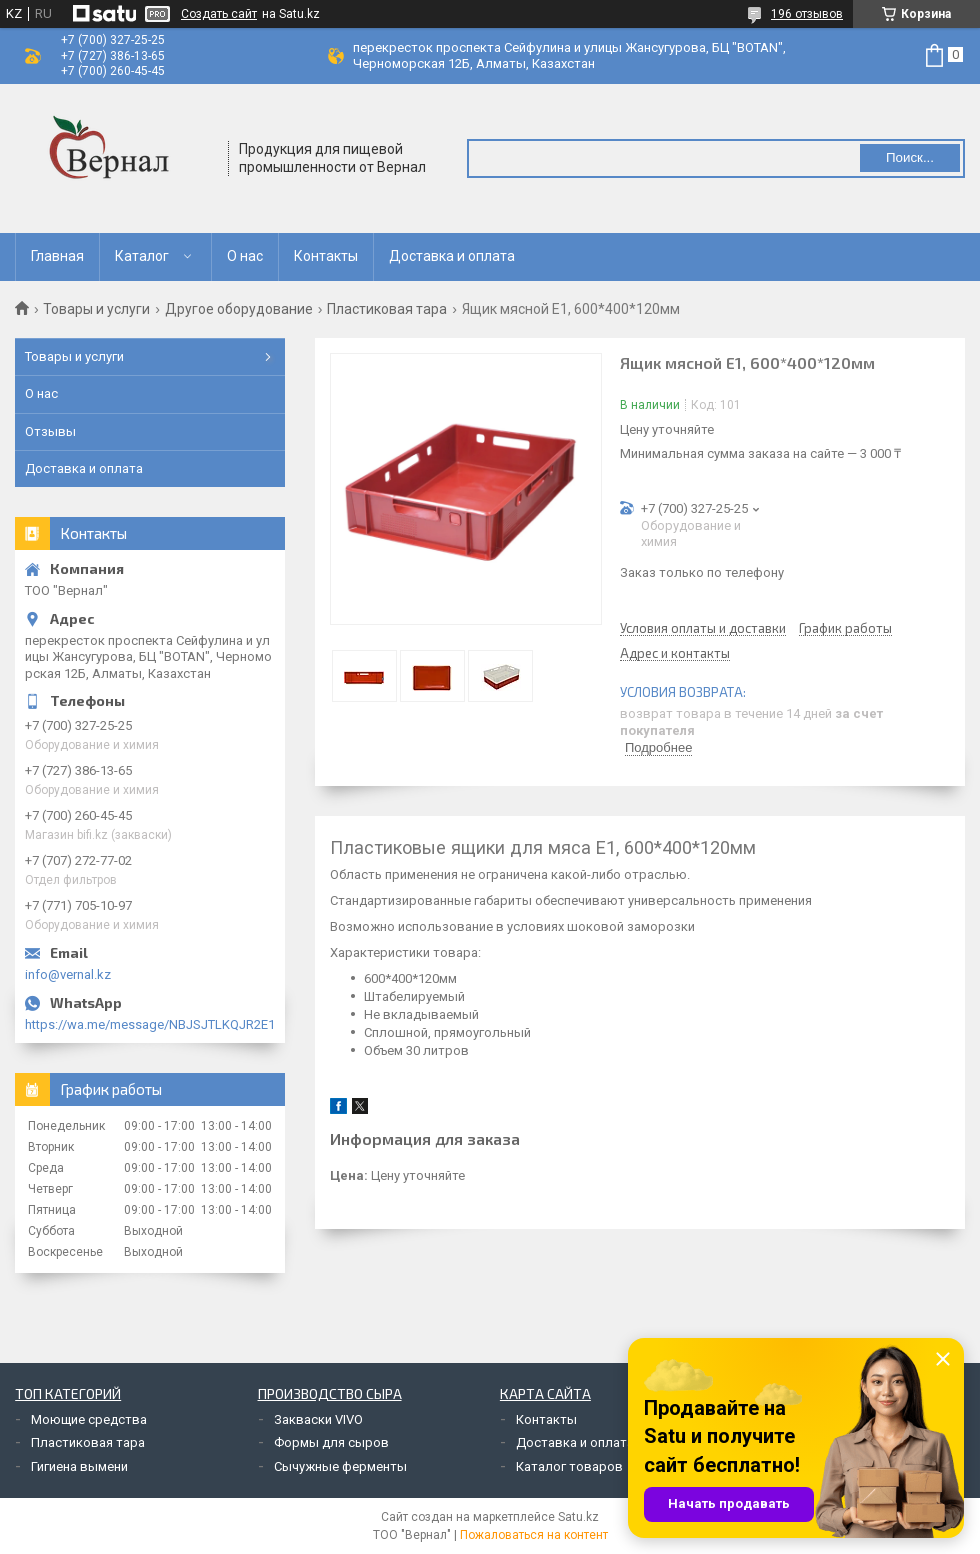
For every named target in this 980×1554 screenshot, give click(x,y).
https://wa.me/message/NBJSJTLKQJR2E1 (150, 1024)
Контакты (326, 256)
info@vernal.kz (68, 974)
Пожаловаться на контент (534, 1535)
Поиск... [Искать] (910, 157)
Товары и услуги (96, 309)
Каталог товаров (569, 1466)
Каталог (142, 256)
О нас (245, 256)
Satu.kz (578, 1517)
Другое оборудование (239, 309)
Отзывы (50, 431)
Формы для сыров (331, 1442)
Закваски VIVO (318, 1419)
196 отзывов (807, 14)
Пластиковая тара (387, 309)
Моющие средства (89, 1419)
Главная (57, 256)
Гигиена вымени (79, 1466)
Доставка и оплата (452, 256)
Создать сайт (219, 14)
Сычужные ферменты (340, 1466)
